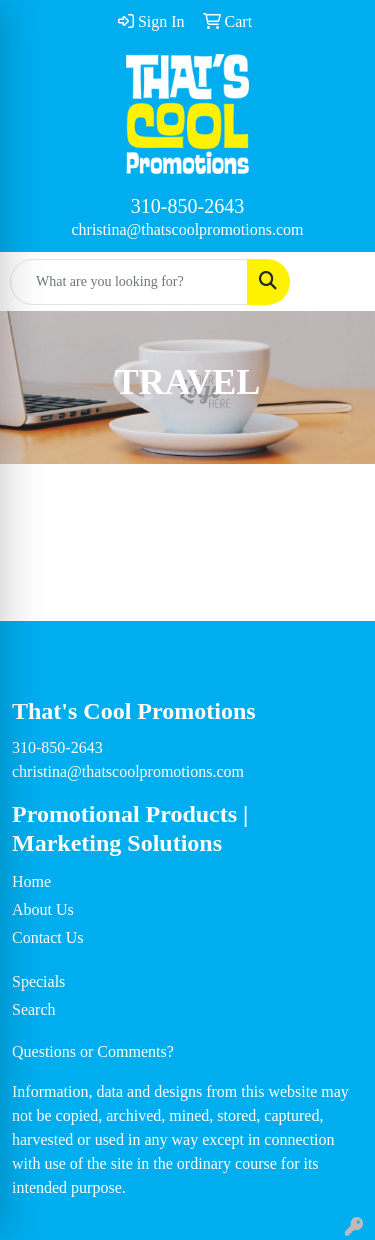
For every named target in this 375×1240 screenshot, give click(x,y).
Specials (38, 981)
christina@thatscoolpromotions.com (187, 229)
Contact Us (48, 937)
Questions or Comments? (93, 1051)
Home (31, 881)
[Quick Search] (129, 282)
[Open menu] (335, 282)
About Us (43, 909)
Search (34, 1009)
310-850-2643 (187, 206)
